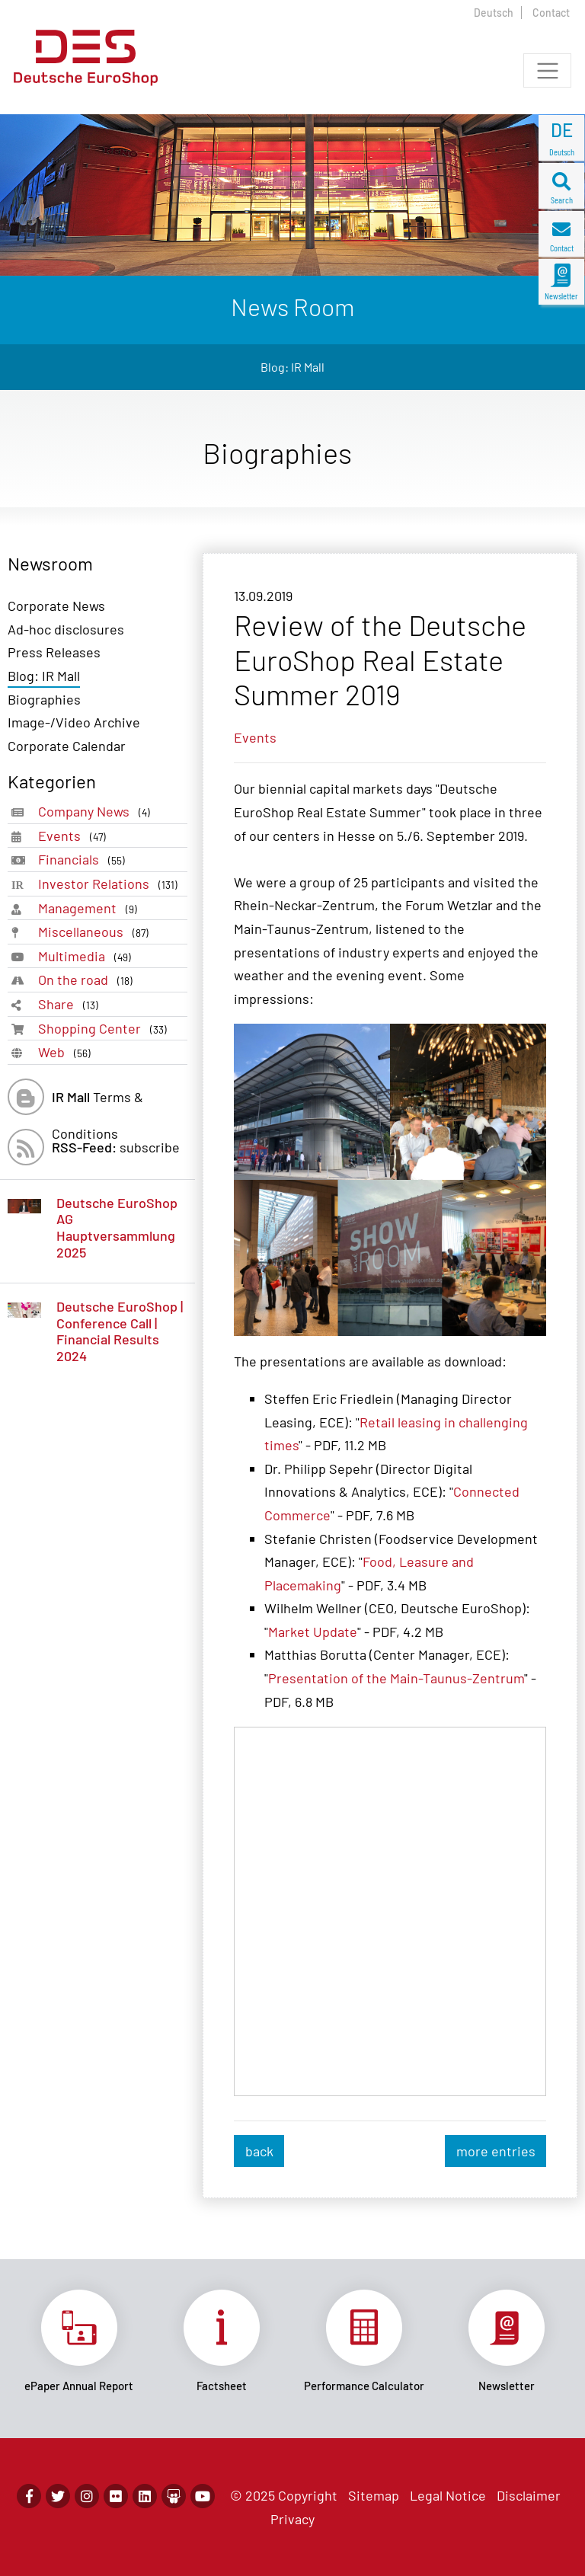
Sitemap (373, 2495)
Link (78, 2341)
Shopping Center (105, 1028)
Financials (84, 859)
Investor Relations (111, 884)
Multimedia (87, 956)
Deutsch (493, 12)
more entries (495, 2151)
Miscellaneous (96, 932)
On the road (88, 980)
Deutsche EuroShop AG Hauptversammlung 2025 (116, 1227)
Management (90, 908)
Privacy (292, 2518)
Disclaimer (529, 2495)
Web (67, 1052)
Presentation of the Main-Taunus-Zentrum (396, 1678)
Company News (97, 811)
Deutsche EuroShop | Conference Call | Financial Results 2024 (119, 1331)
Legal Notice (448, 2495)
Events (75, 836)
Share (71, 1004)
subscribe (116, 1147)
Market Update (312, 1631)
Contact (551, 12)
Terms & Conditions (97, 1101)
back (259, 2151)
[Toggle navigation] (547, 70)
